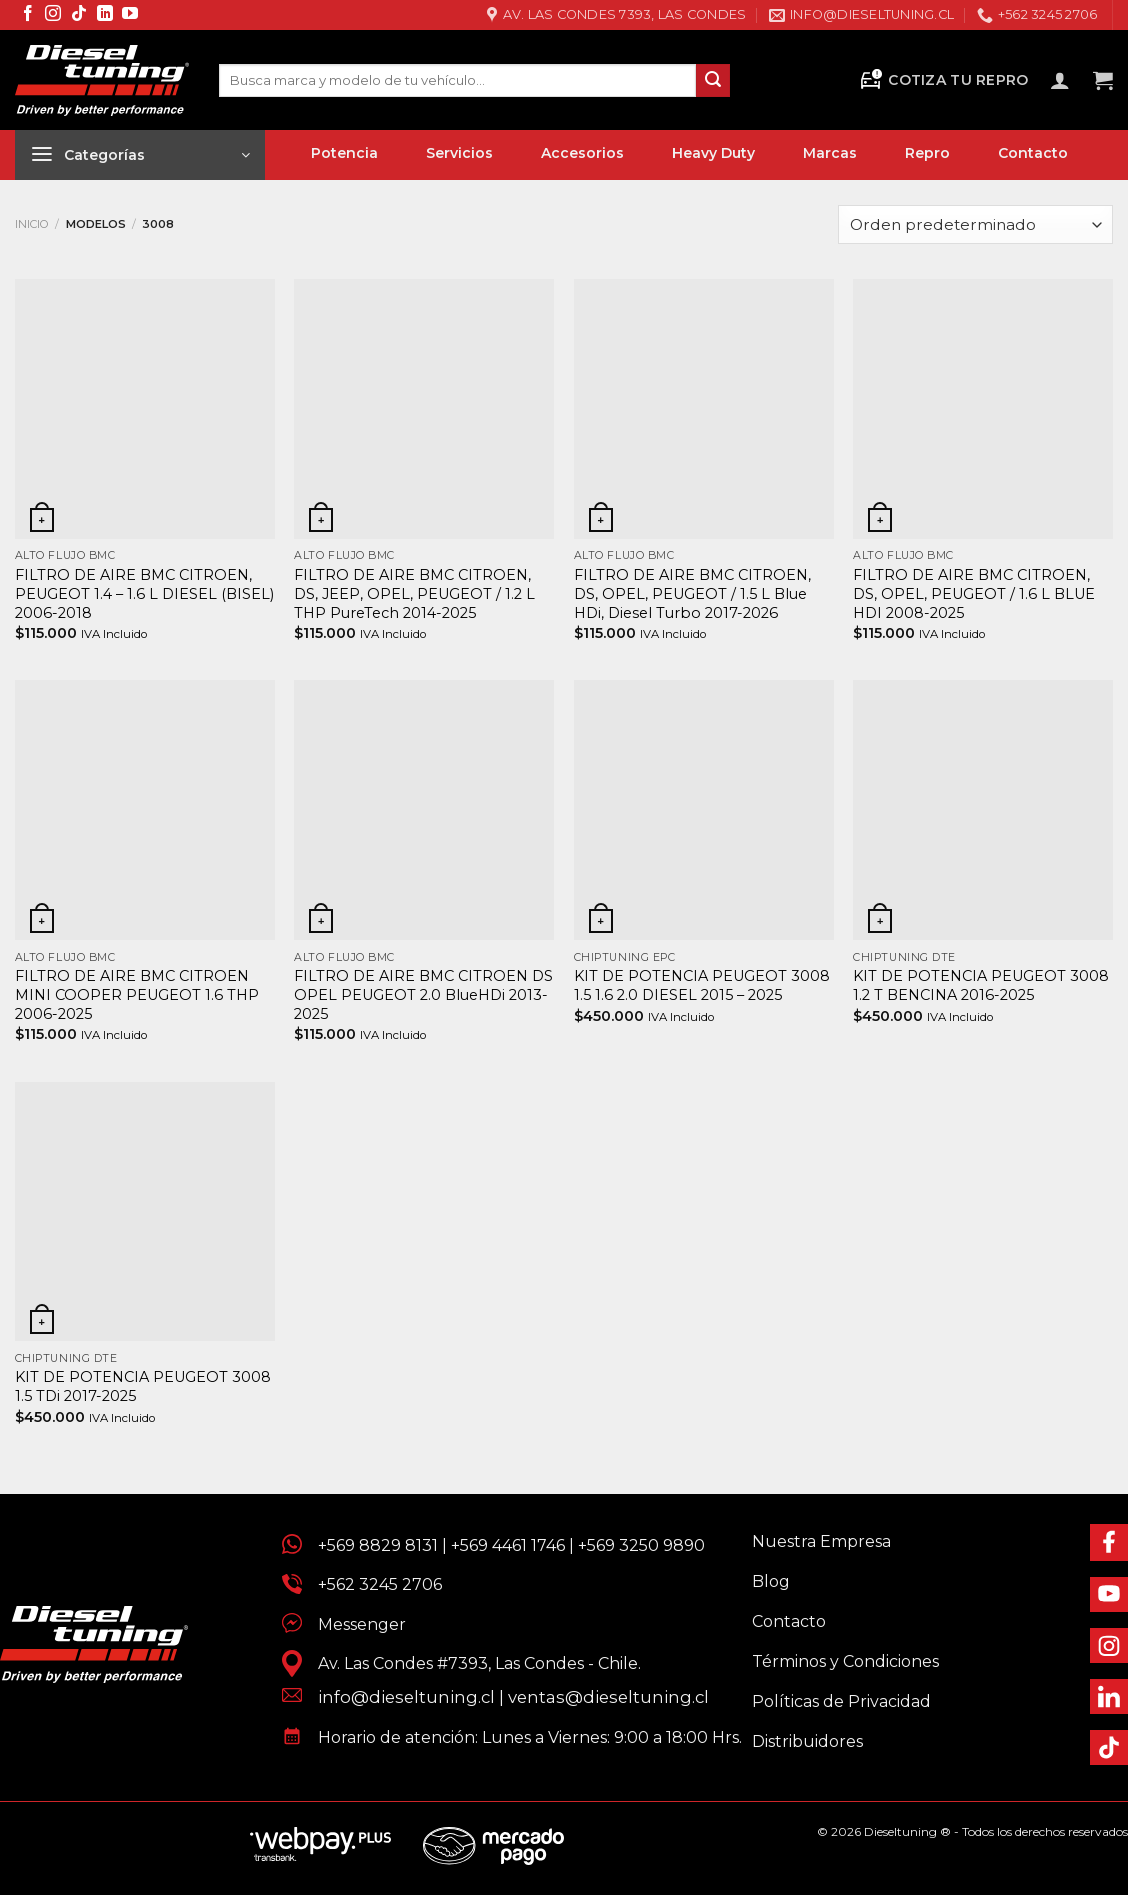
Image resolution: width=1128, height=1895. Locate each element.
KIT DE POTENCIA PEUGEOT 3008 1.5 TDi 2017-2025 (143, 1386)
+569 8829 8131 (378, 1545)
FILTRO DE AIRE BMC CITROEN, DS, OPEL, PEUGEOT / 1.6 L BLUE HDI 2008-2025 (974, 593)
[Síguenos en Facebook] (28, 14)
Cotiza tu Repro (943, 80)
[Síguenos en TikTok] (79, 14)
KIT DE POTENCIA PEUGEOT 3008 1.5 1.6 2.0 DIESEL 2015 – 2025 (702, 985)
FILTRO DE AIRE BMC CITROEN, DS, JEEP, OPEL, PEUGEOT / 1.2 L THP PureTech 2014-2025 (414, 593)
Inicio (32, 224)
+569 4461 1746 (508, 1545)
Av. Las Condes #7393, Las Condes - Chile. (471, 1663)
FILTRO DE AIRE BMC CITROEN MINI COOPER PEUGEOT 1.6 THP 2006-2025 (137, 994)
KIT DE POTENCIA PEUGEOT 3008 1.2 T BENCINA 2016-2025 (981, 985)
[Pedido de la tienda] (975, 224)
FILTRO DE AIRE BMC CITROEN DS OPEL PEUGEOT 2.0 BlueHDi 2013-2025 (423, 994)
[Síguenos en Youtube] (130, 14)
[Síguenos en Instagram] (53, 14)
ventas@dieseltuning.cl (608, 1697)
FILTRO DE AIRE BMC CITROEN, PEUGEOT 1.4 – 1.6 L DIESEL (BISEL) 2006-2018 (144, 593)
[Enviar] (713, 81)
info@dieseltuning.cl (406, 1697)
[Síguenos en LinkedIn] (105, 14)
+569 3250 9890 (641, 1545)
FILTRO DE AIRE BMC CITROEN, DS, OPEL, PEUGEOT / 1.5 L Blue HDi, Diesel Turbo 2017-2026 (692, 593)
